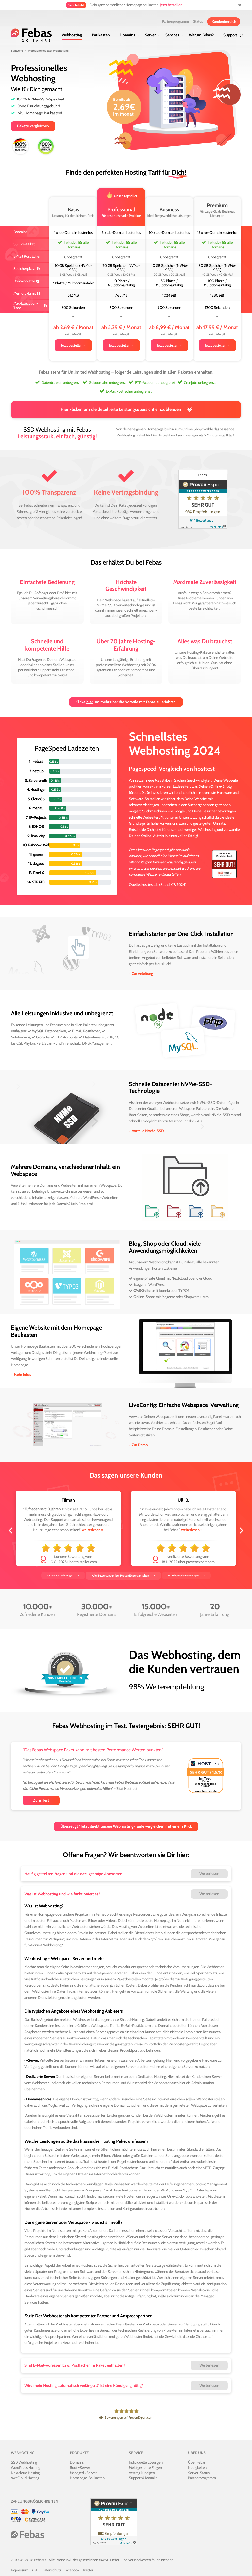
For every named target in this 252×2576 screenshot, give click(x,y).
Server (150, 35)
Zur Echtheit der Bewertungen (186, 1574)
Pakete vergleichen (33, 125)
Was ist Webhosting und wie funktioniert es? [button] (62, 1893)
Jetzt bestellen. (171, 5)
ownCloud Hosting (25, 2477)
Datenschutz (51, 2569)
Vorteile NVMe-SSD (146, 1130)
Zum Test (41, 1799)
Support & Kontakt (143, 2477)
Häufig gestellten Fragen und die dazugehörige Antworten (73, 1873)
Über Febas (196, 2462)
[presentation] (10, 1528)
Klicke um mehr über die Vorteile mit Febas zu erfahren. (126, 701)
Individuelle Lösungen (146, 2462)
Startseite (17, 50)
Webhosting (72, 35)
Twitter (87, 2569)
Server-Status (199, 2472)
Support (230, 35)
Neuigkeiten (197, 2467)
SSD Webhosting (24, 2462)
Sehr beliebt (76, 5)
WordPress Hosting (25, 2467)
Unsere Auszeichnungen (63, 1574)
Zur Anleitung (141, 973)
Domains (127, 35)
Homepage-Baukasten (87, 2477)
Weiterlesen (209, 1873)
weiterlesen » (92, 1529)
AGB (35, 2569)
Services (172, 35)
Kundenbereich (223, 21)
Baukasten (101, 35)
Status (196, 21)
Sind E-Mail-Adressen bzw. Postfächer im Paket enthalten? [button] (74, 2364)
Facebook (71, 2569)
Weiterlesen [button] (209, 1893)
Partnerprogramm (173, 21)
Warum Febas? (201, 35)
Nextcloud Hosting (25, 2472)
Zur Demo (138, 1444)
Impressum (19, 2569)
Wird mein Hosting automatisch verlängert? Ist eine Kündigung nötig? (83, 2384)
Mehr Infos (21, 1374)
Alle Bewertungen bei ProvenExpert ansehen (123, 1575)
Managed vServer (83, 2472)
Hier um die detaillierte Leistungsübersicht (126, 409)
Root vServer (80, 2467)
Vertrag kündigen (142, 2472)
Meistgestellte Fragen (145, 2467)
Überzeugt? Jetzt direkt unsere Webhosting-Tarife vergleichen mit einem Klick (126, 1825)
